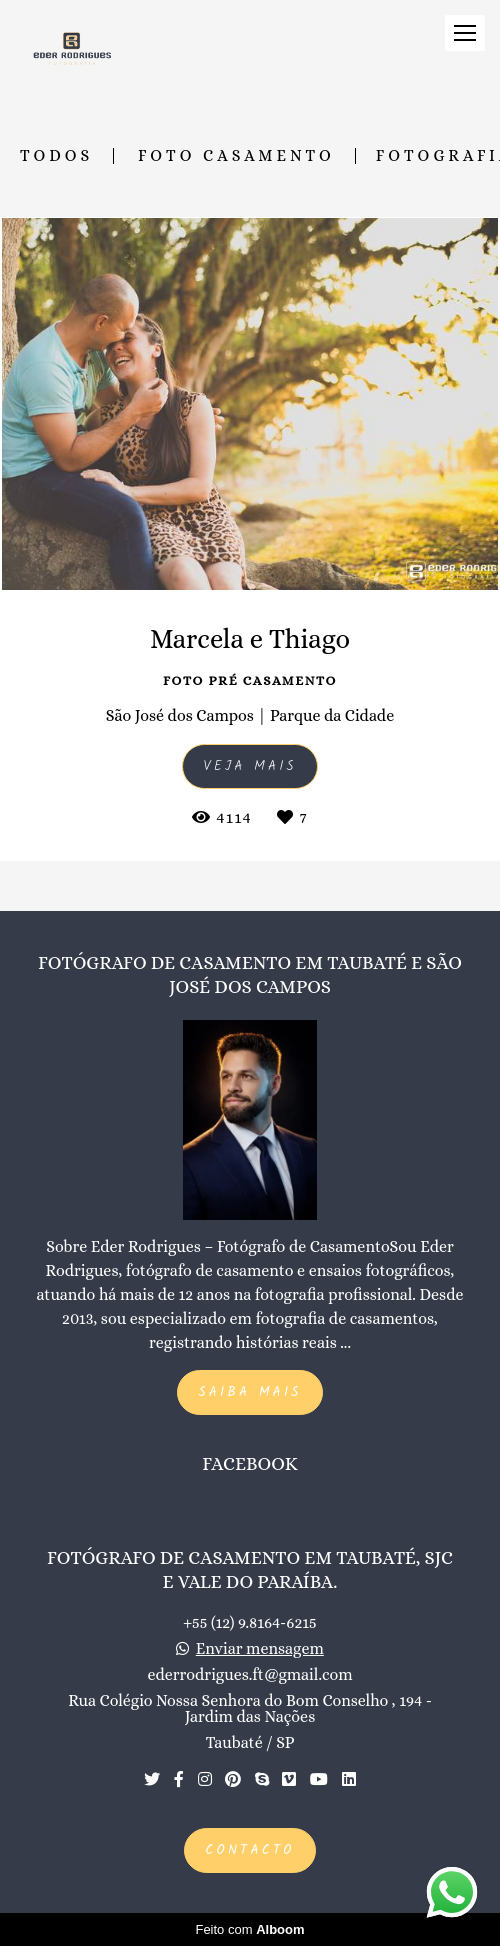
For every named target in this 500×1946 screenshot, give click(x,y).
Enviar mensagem (260, 1649)
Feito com (249, 1929)
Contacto (249, 1850)
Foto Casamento (236, 156)
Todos (56, 156)
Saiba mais (249, 1392)
